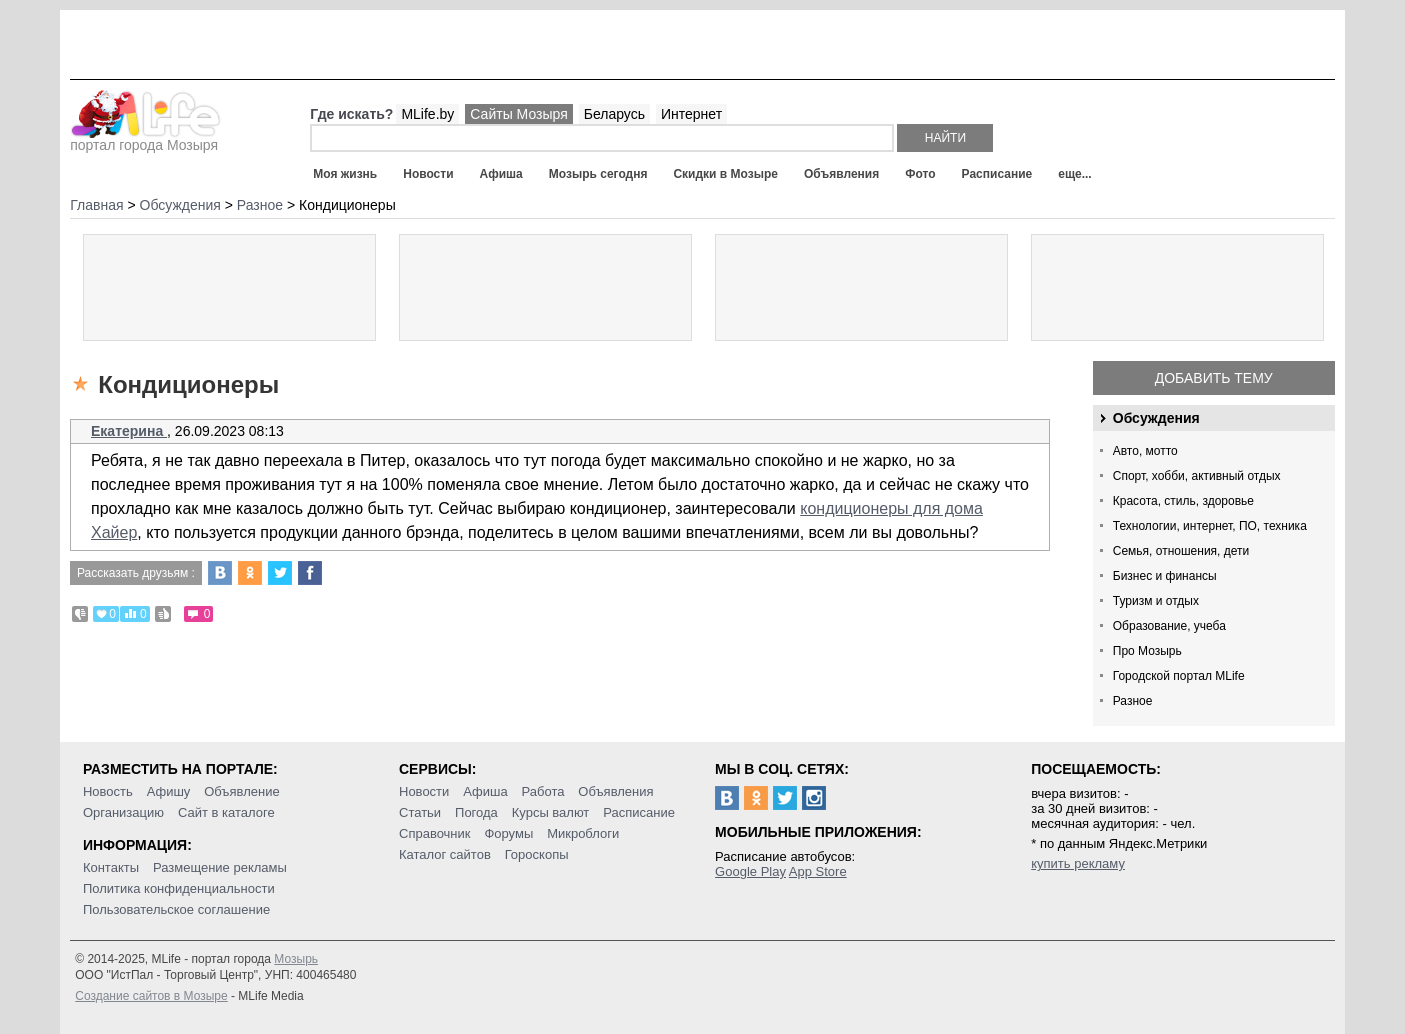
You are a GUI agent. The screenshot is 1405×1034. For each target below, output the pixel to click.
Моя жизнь (345, 174)
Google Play (750, 871)
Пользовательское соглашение (176, 909)
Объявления (841, 174)
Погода (476, 812)
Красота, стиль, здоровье (1183, 501)
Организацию (123, 812)
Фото (920, 174)
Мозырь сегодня (598, 174)
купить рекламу (1078, 863)
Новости (428, 174)
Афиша (501, 174)
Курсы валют (551, 812)
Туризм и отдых (1156, 601)
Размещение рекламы (220, 867)
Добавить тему (1214, 378)
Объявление (241, 791)
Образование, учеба (1169, 626)
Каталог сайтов (445, 854)
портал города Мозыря (145, 139)
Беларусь (614, 114)
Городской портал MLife (1179, 676)
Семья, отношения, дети (1181, 551)
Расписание (997, 174)
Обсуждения (1156, 418)
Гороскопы (537, 854)
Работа (543, 791)
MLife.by (427, 114)
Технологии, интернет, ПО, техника (1210, 526)
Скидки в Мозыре (725, 174)
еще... (1074, 174)
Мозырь (296, 959)
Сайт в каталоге (226, 812)
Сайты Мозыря (518, 114)
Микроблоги (583, 833)
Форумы (508, 833)
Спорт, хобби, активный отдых (1197, 476)
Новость (108, 791)
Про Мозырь (1147, 651)
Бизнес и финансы (1165, 576)
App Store (818, 871)
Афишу (169, 791)
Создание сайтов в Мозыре (151, 996)
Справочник (435, 833)
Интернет (691, 114)
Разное (1133, 701)
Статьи (420, 812)
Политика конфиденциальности (179, 888)
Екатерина (129, 431)
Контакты (111, 867)
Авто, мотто (1145, 451)
